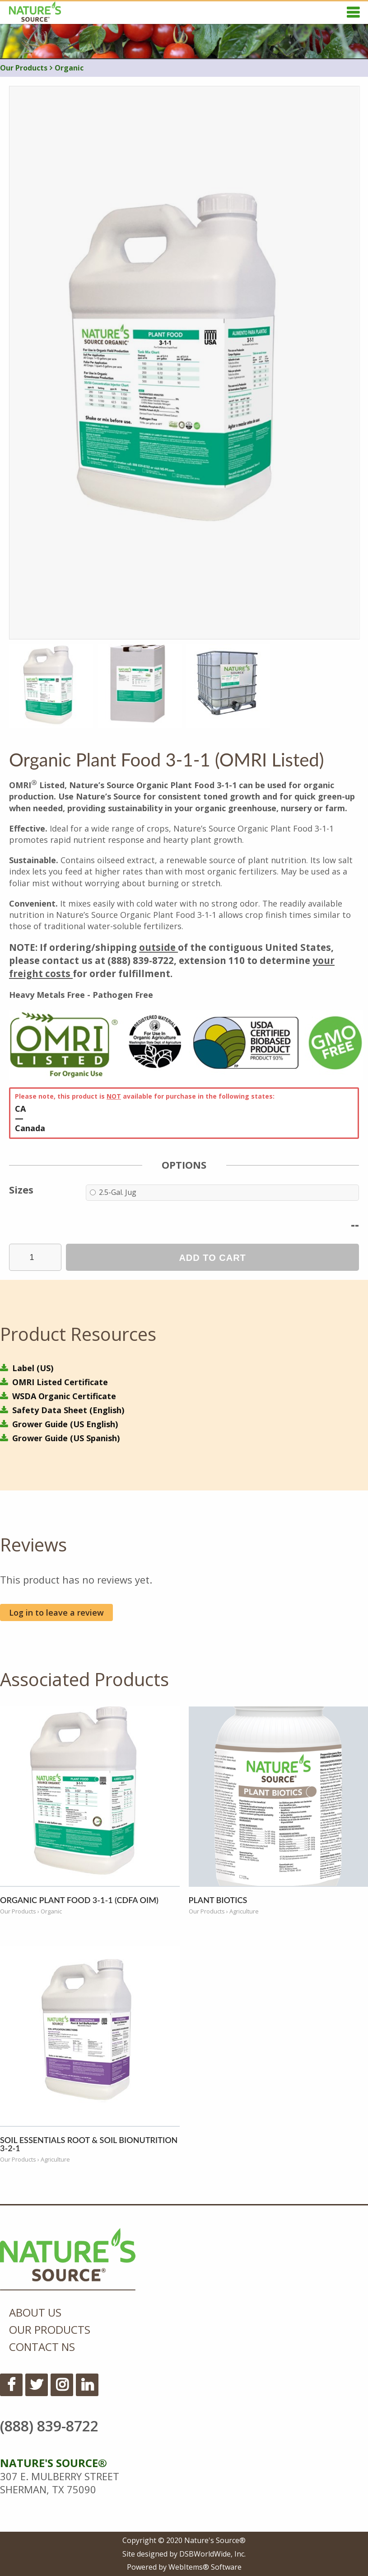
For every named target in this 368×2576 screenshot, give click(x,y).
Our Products (23, 68)
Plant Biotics (218, 1900)
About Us (35, 2312)
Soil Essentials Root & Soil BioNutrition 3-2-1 (88, 2144)
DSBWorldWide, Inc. (212, 2554)
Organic (67, 68)
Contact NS (42, 2346)
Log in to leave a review (56, 1612)
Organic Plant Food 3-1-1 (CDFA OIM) (79, 1900)
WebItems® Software (205, 2567)
